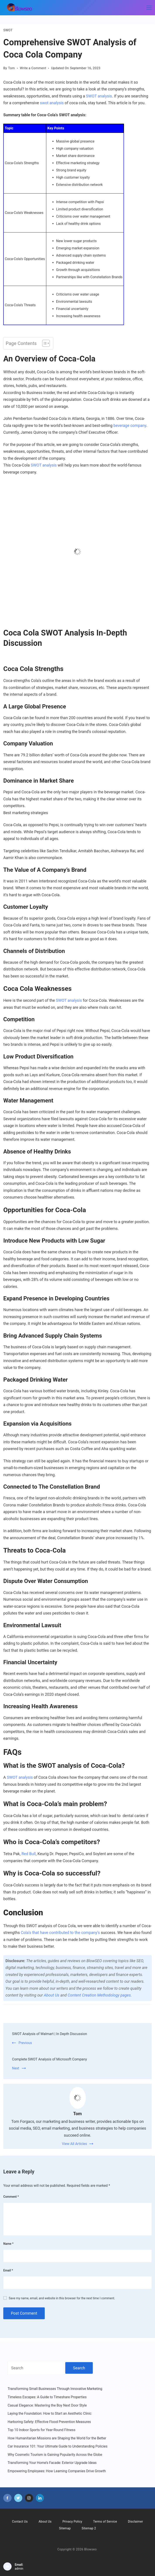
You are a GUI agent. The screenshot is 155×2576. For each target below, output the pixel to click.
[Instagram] (29, 2498)
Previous (25, 2043)
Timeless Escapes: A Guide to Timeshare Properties (47, 2397)
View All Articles (74, 2144)
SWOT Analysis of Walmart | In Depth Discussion (49, 2034)
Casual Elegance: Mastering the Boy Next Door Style (47, 2405)
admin (19, 2568)
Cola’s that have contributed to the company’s (60, 1932)
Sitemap (65, 2528)
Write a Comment (33, 68)
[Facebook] (7, 2498)
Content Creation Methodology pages (99, 1995)
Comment (11, 2196)
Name (8, 2243)
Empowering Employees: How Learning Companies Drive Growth (57, 2471)
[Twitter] (18, 2498)
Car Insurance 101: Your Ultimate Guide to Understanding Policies (57, 2446)
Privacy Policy (72, 2521)
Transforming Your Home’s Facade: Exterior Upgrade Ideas (52, 2463)
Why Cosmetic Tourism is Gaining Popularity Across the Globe (55, 2455)
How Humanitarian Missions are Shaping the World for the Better (57, 2438)
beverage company (130, 425)
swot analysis (52, 102)
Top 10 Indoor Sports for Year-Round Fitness (41, 2430)
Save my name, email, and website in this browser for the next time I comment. (62, 2298)
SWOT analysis (99, 96)
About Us (51, 1995)
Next (15, 2068)
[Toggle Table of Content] (44, 343)
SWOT (7, 30)
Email (8, 2270)
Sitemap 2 (89, 2528)
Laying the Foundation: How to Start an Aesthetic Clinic (49, 2413)
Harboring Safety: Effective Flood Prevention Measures (49, 2422)
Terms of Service (105, 2521)
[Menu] (149, 7)
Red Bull (29, 1853)
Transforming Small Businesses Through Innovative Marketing (55, 2389)
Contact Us (20, 2521)
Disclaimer (135, 2521)
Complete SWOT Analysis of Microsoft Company (49, 2059)
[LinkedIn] (40, 2498)
